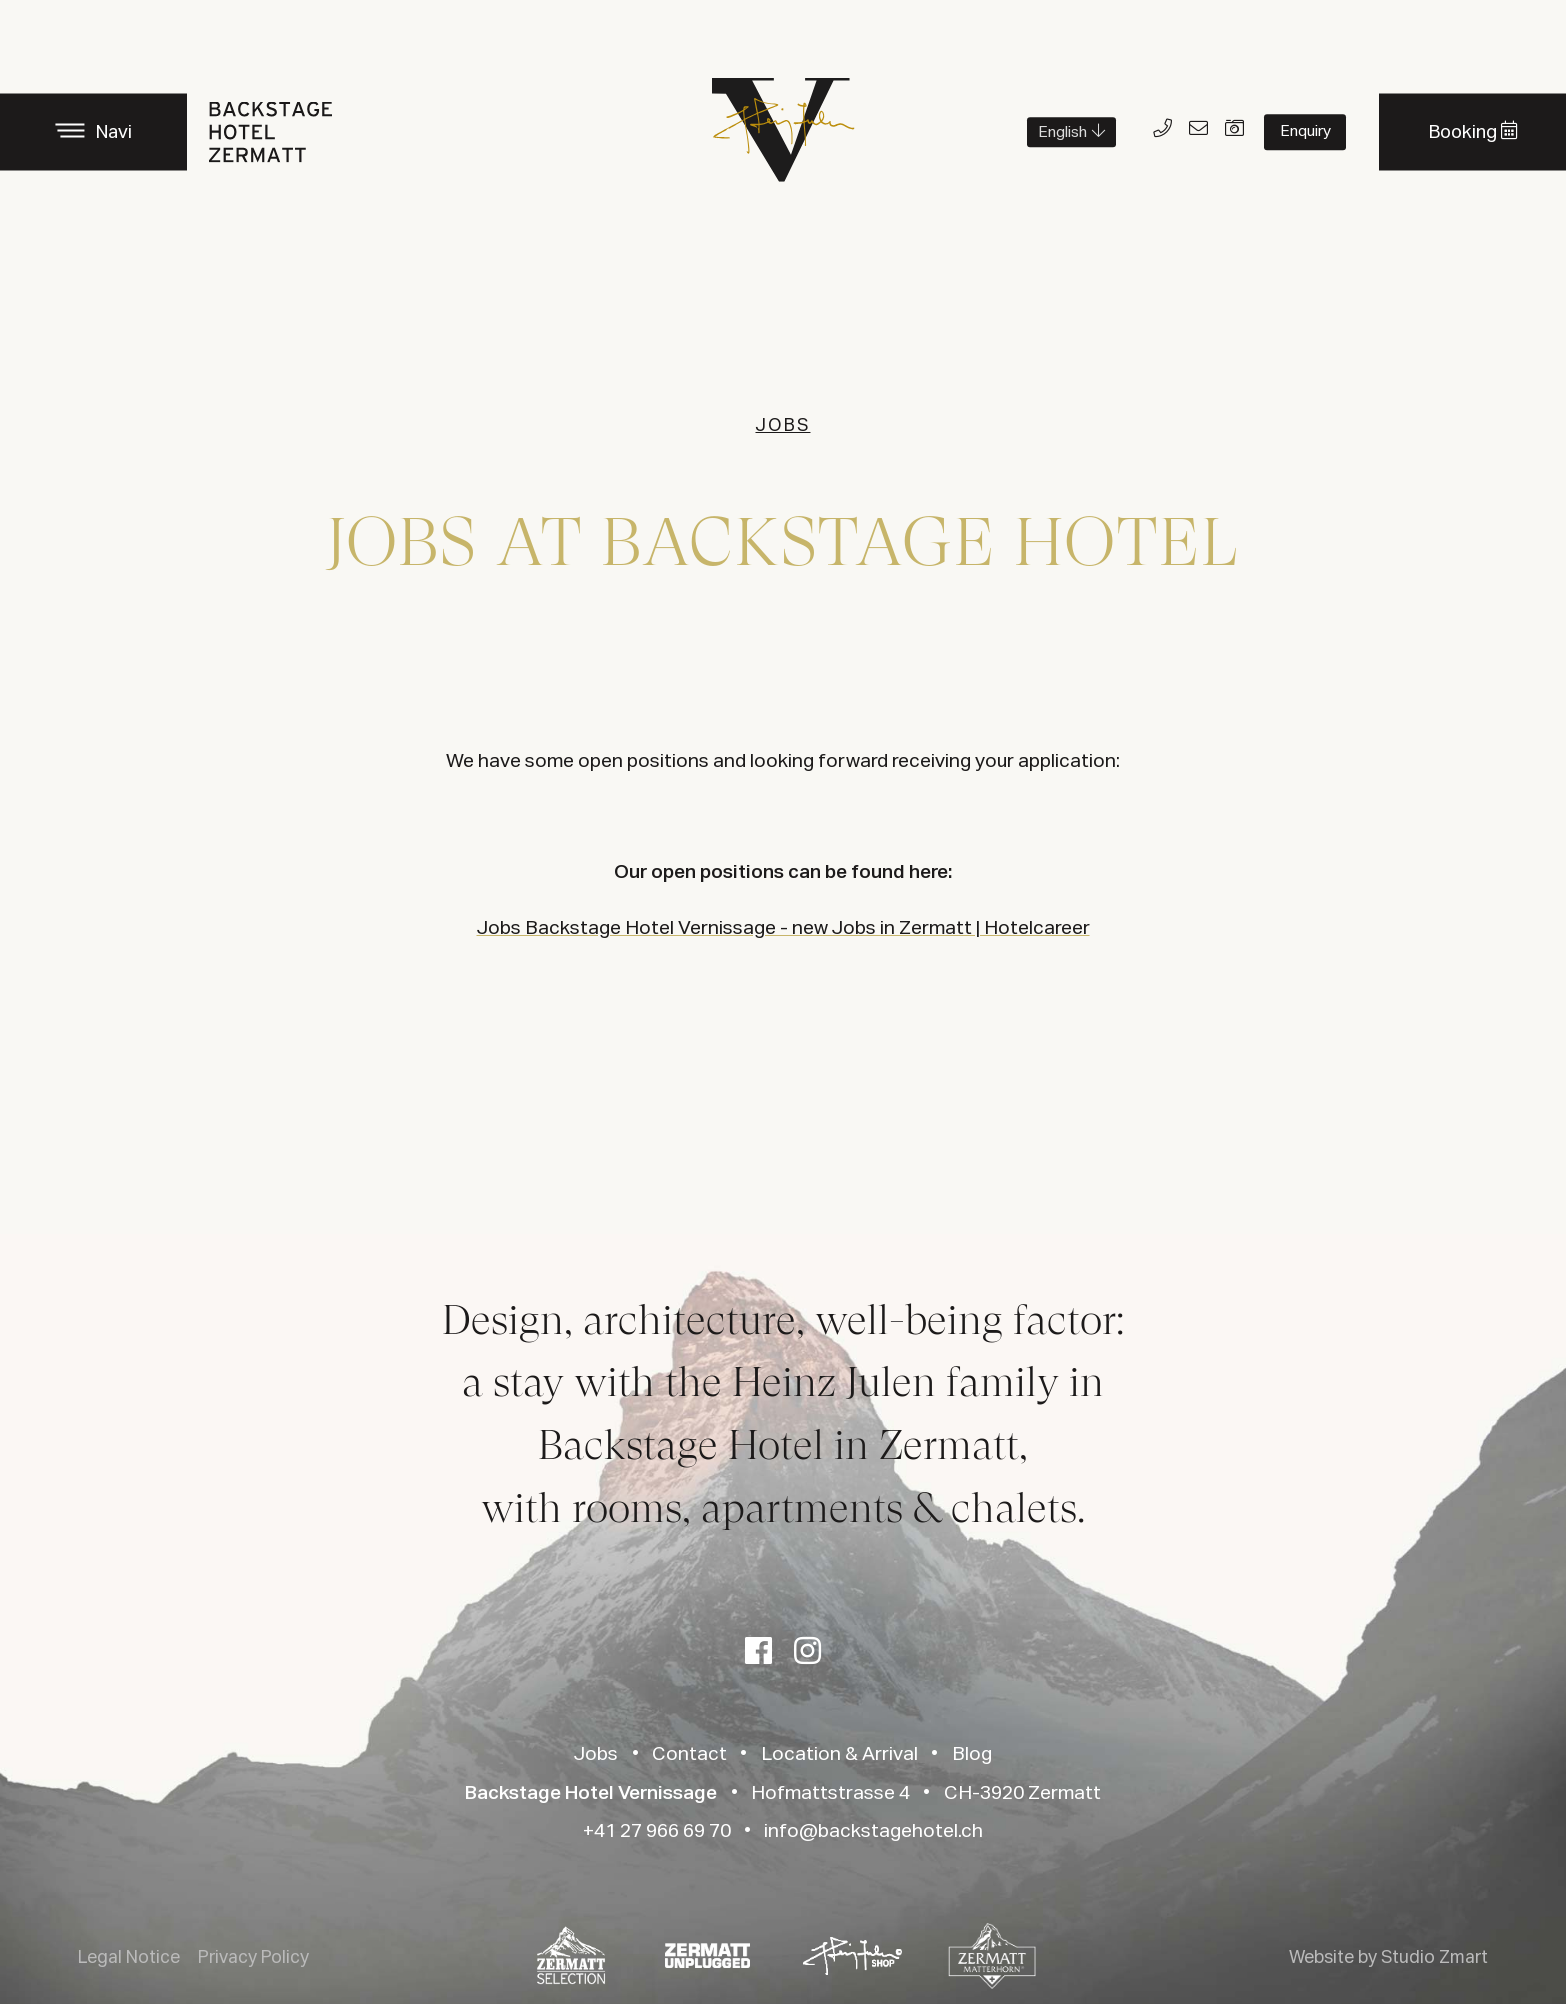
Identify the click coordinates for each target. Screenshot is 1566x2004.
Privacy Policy (253, 1958)
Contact (689, 1754)
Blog (972, 1754)
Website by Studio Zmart (1388, 1958)
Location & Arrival (839, 1754)
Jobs (596, 1754)
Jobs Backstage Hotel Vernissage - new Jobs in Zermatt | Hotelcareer (783, 928)
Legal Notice (129, 1958)
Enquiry (1305, 131)
